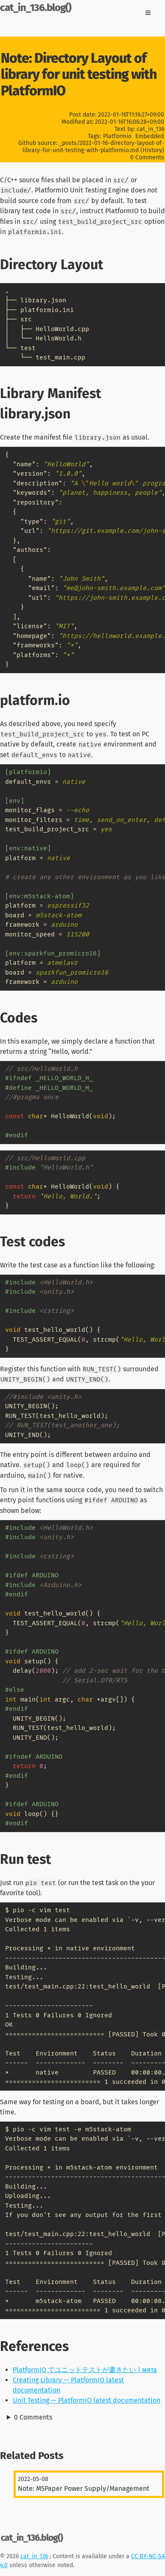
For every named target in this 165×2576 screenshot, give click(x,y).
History (152, 150)
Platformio (117, 136)
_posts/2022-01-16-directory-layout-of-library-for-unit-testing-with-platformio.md (93, 146)
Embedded (149, 136)
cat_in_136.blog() (35, 8)
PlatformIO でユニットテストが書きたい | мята (85, 2370)
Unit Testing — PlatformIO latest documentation (86, 2400)
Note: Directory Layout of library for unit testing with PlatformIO (79, 74)
